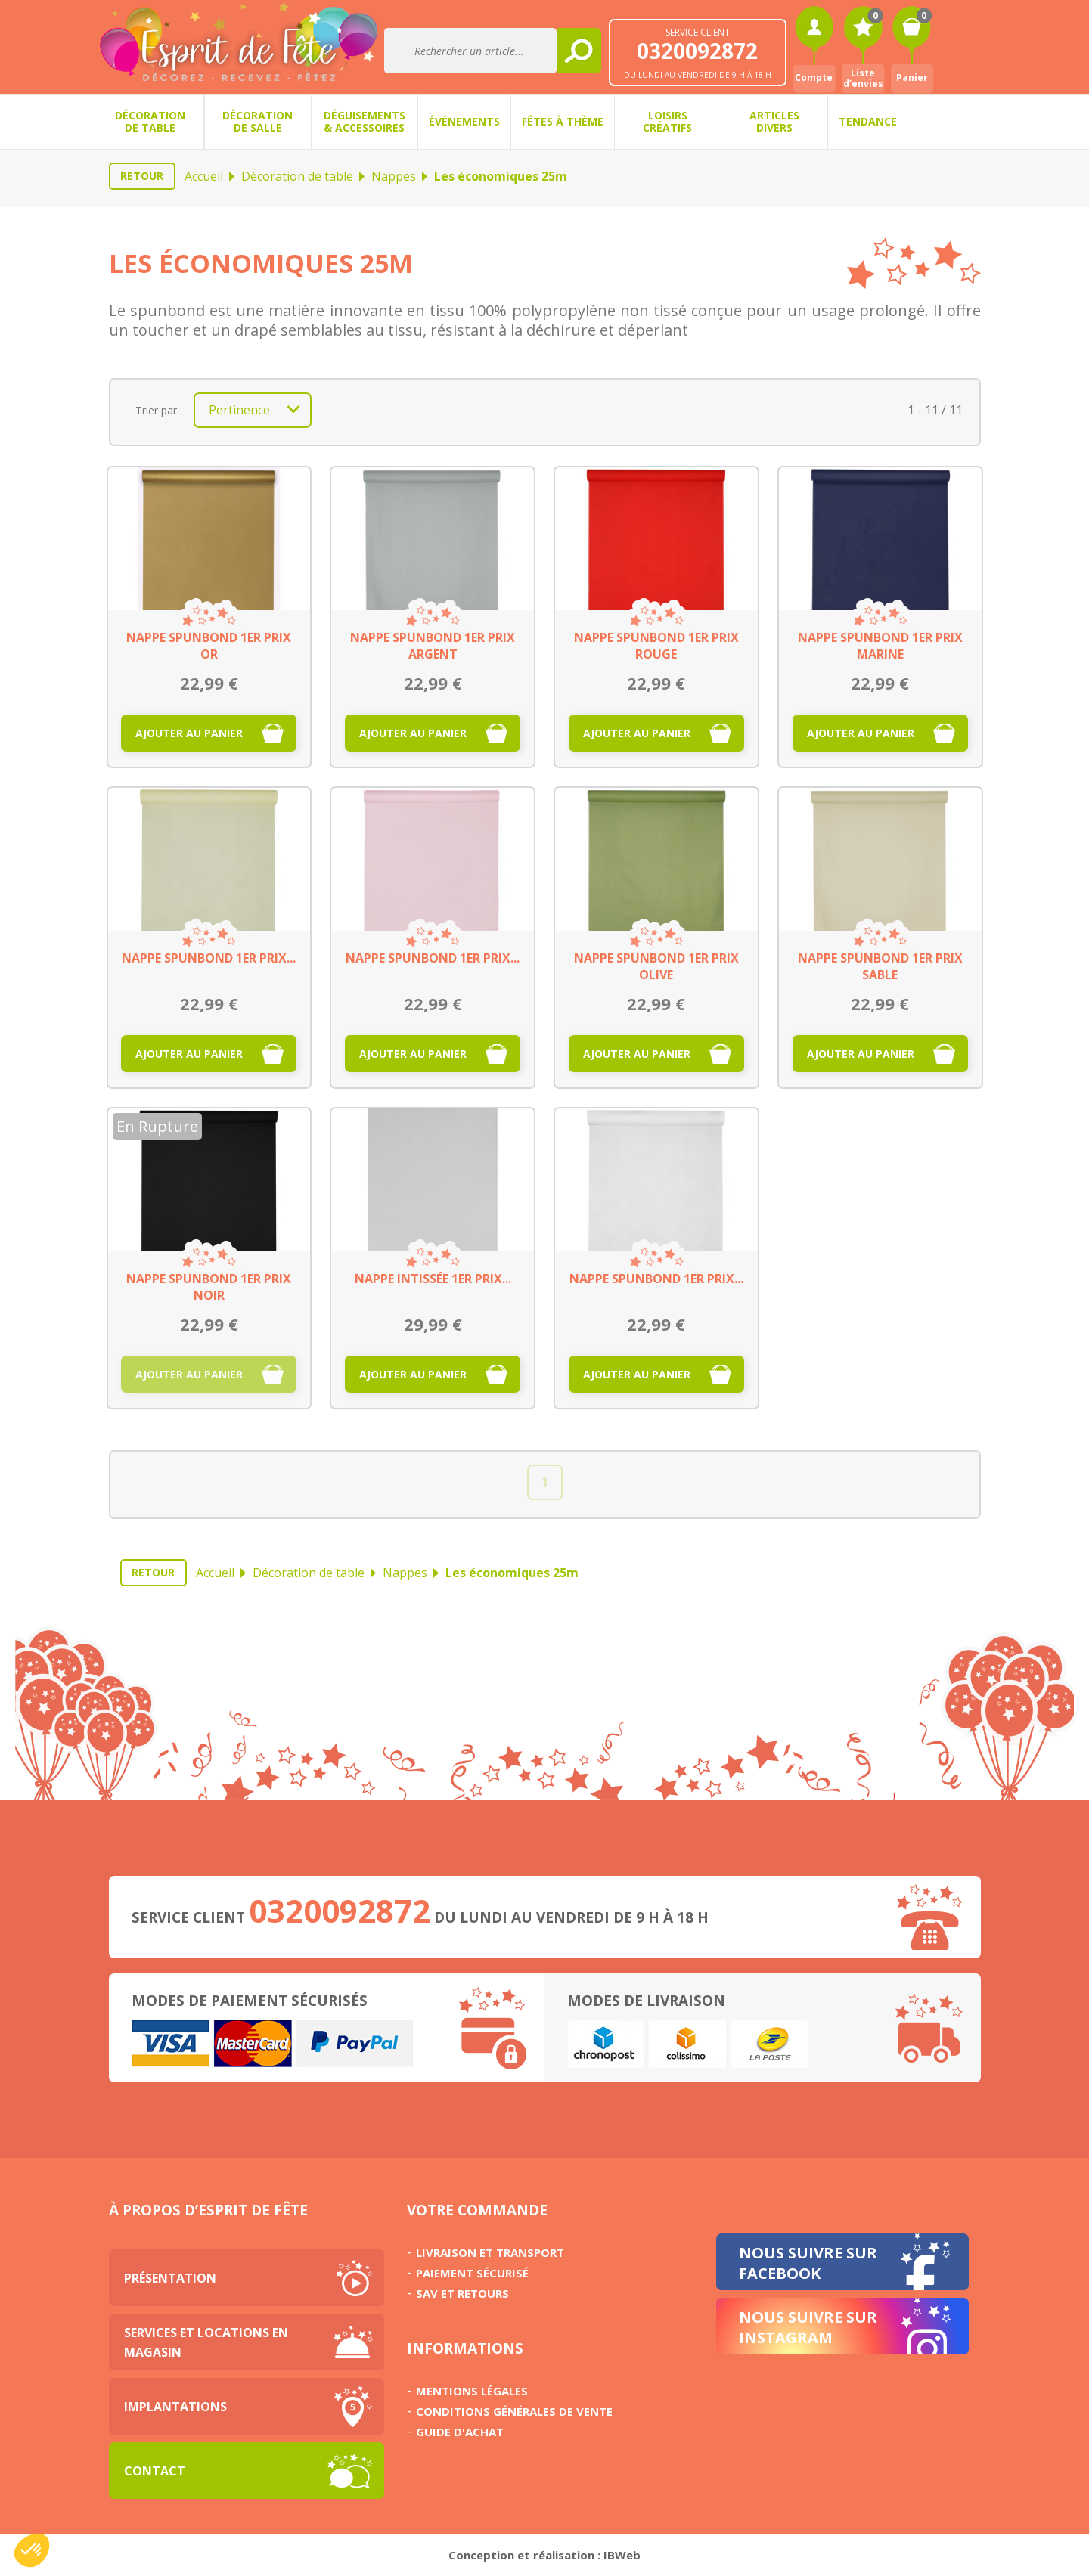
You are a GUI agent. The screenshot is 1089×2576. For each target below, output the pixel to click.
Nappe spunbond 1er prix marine (880, 645)
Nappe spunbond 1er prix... (209, 958)
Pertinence (259, 410)
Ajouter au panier (189, 733)
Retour (141, 176)
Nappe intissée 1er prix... (433, 1278)
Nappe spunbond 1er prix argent (432, 645)
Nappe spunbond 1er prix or (208, 645)
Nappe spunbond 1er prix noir (208, 1286)
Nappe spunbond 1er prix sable (880, 966)
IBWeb (622, 2554)
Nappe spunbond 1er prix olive (656, 966)
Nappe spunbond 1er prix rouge (656, 645)
